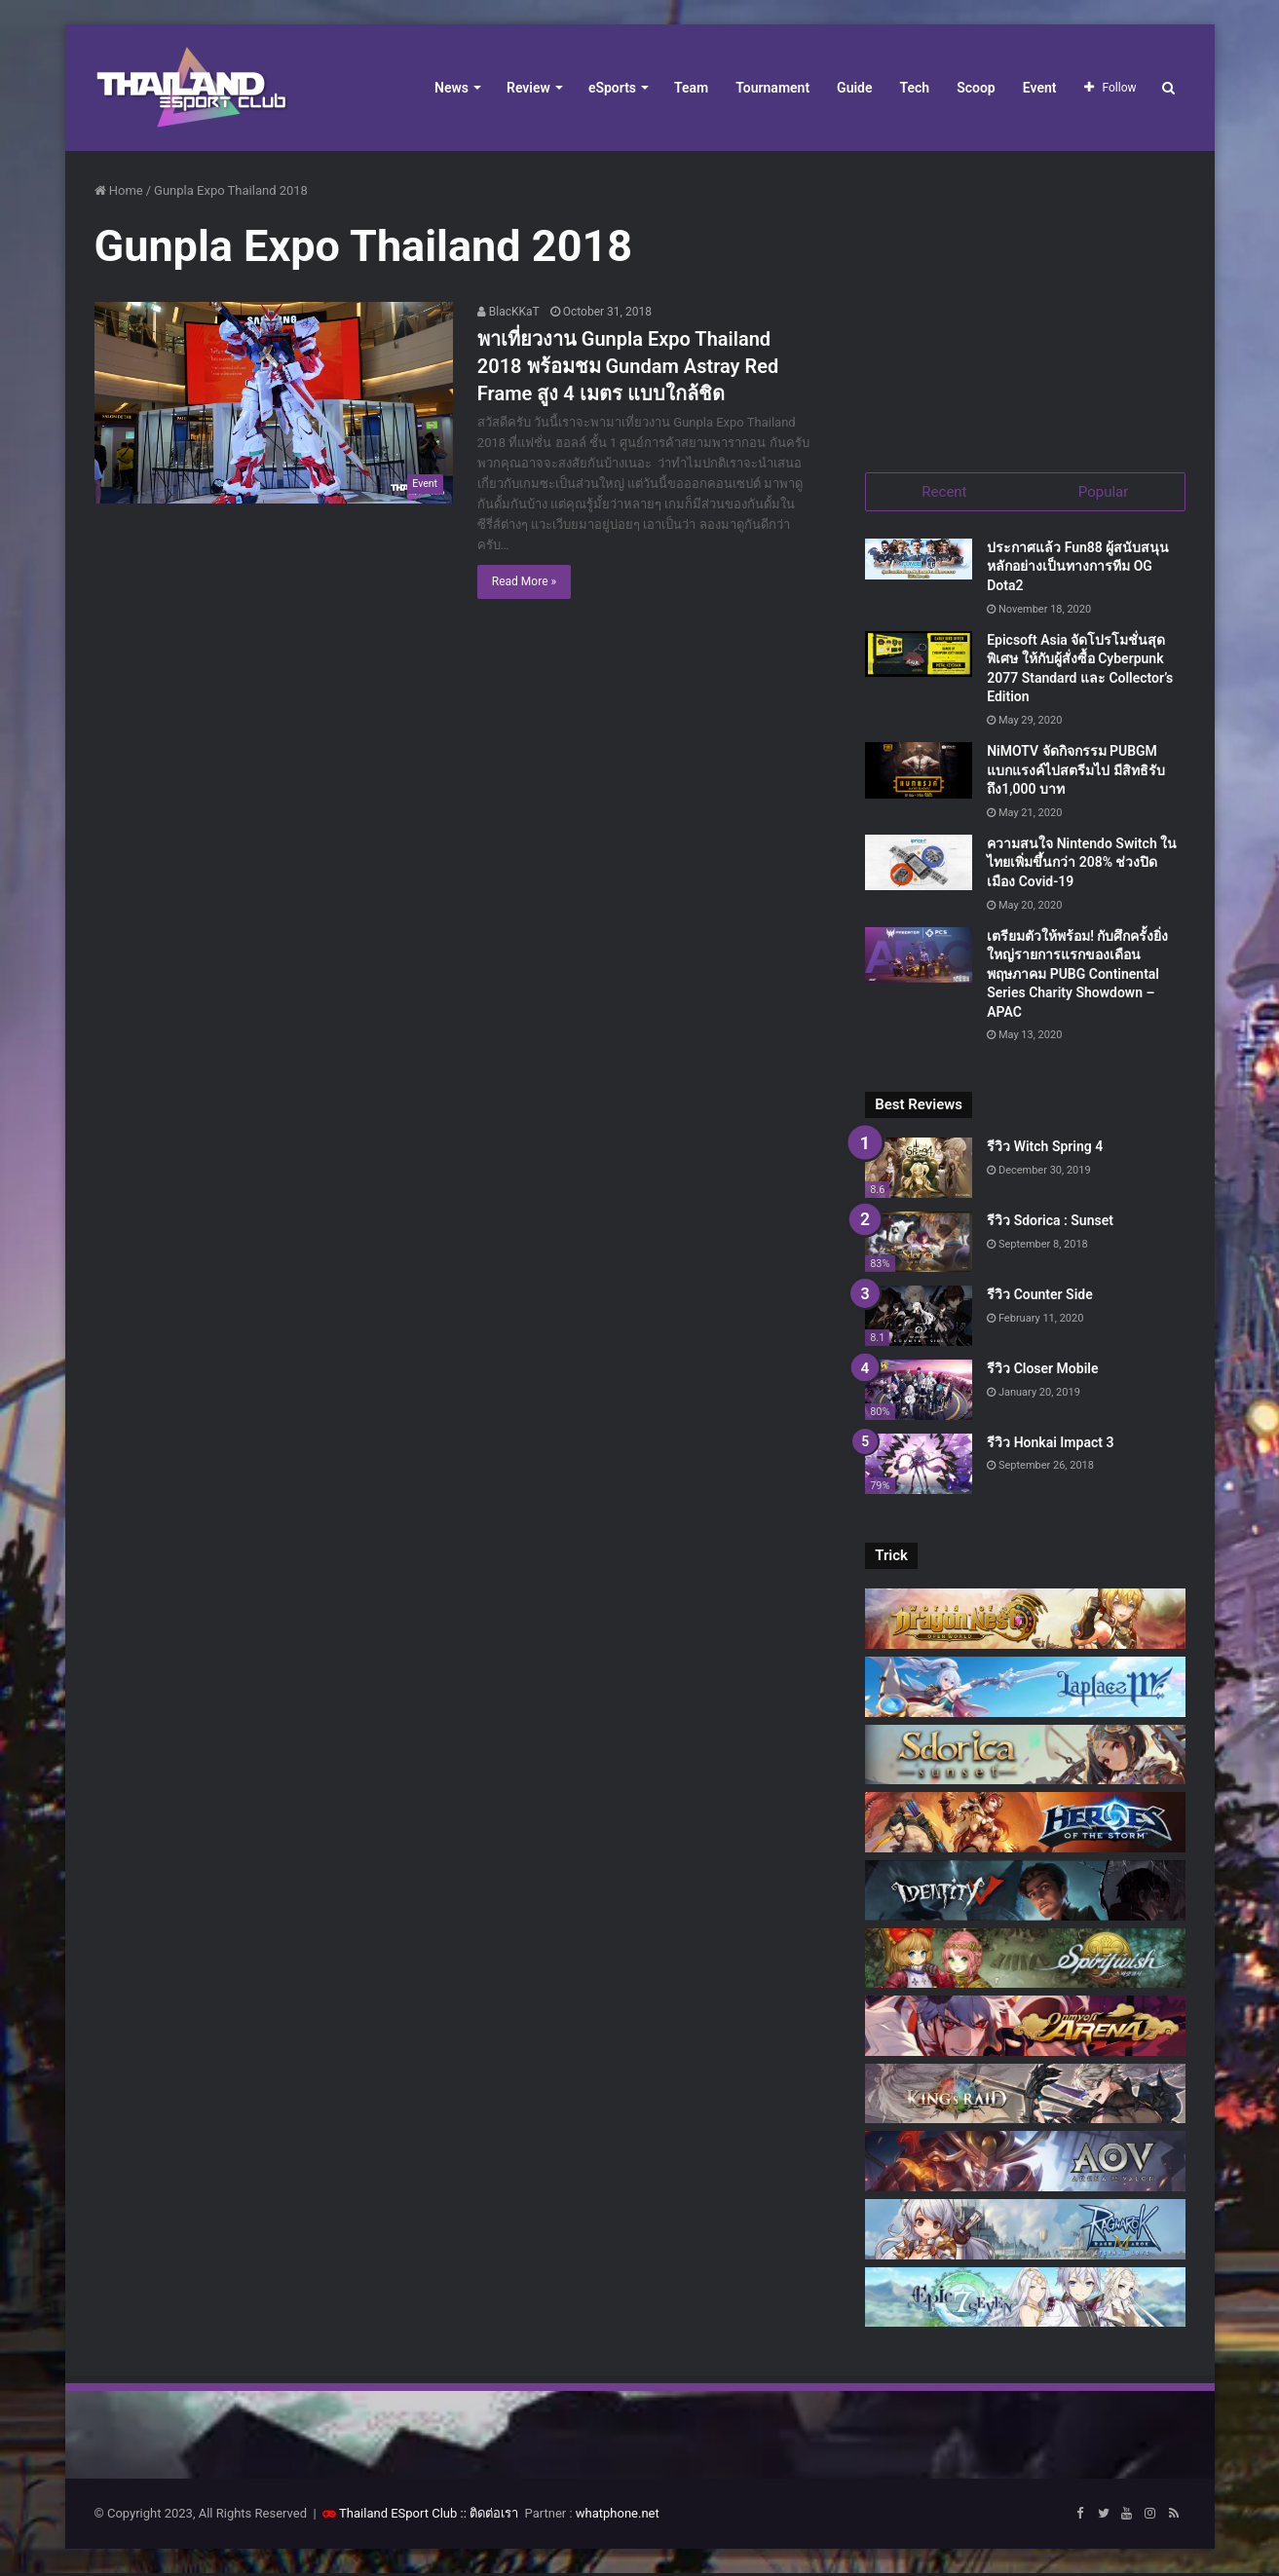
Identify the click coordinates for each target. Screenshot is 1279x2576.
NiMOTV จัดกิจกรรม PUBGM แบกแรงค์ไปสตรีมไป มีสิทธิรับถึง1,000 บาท (1075, 772)
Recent (944, 492)
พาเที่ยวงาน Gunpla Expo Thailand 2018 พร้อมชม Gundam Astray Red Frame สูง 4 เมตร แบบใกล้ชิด (627, 366)
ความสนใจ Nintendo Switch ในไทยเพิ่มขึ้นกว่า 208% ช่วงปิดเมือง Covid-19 (1082, 864)
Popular (1103, 492)
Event (1040, 87)
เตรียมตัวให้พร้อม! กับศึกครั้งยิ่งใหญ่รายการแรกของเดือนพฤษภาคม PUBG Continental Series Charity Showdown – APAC (1077, 976)
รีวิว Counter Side (1040, 1296)
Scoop (976, 87)
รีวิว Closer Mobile (1042, 1370)
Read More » (524, 581)
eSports (612, 87)
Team (691, 87)
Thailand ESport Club (398, 2516)
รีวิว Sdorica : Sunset (1050, 1223)
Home (118, 190)
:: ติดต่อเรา (490, 2516)
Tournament (772, 87)
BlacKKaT (508, 311)
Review (528, 87)
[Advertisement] (1025, 302)
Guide (854, 87)
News (451, 87)
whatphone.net (617, 2516)
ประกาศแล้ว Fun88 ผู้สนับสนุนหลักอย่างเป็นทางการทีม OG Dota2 (1078, 568)
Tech (915, 87)
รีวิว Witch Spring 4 (1045, 1149)
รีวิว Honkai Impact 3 (1050, 1444)
